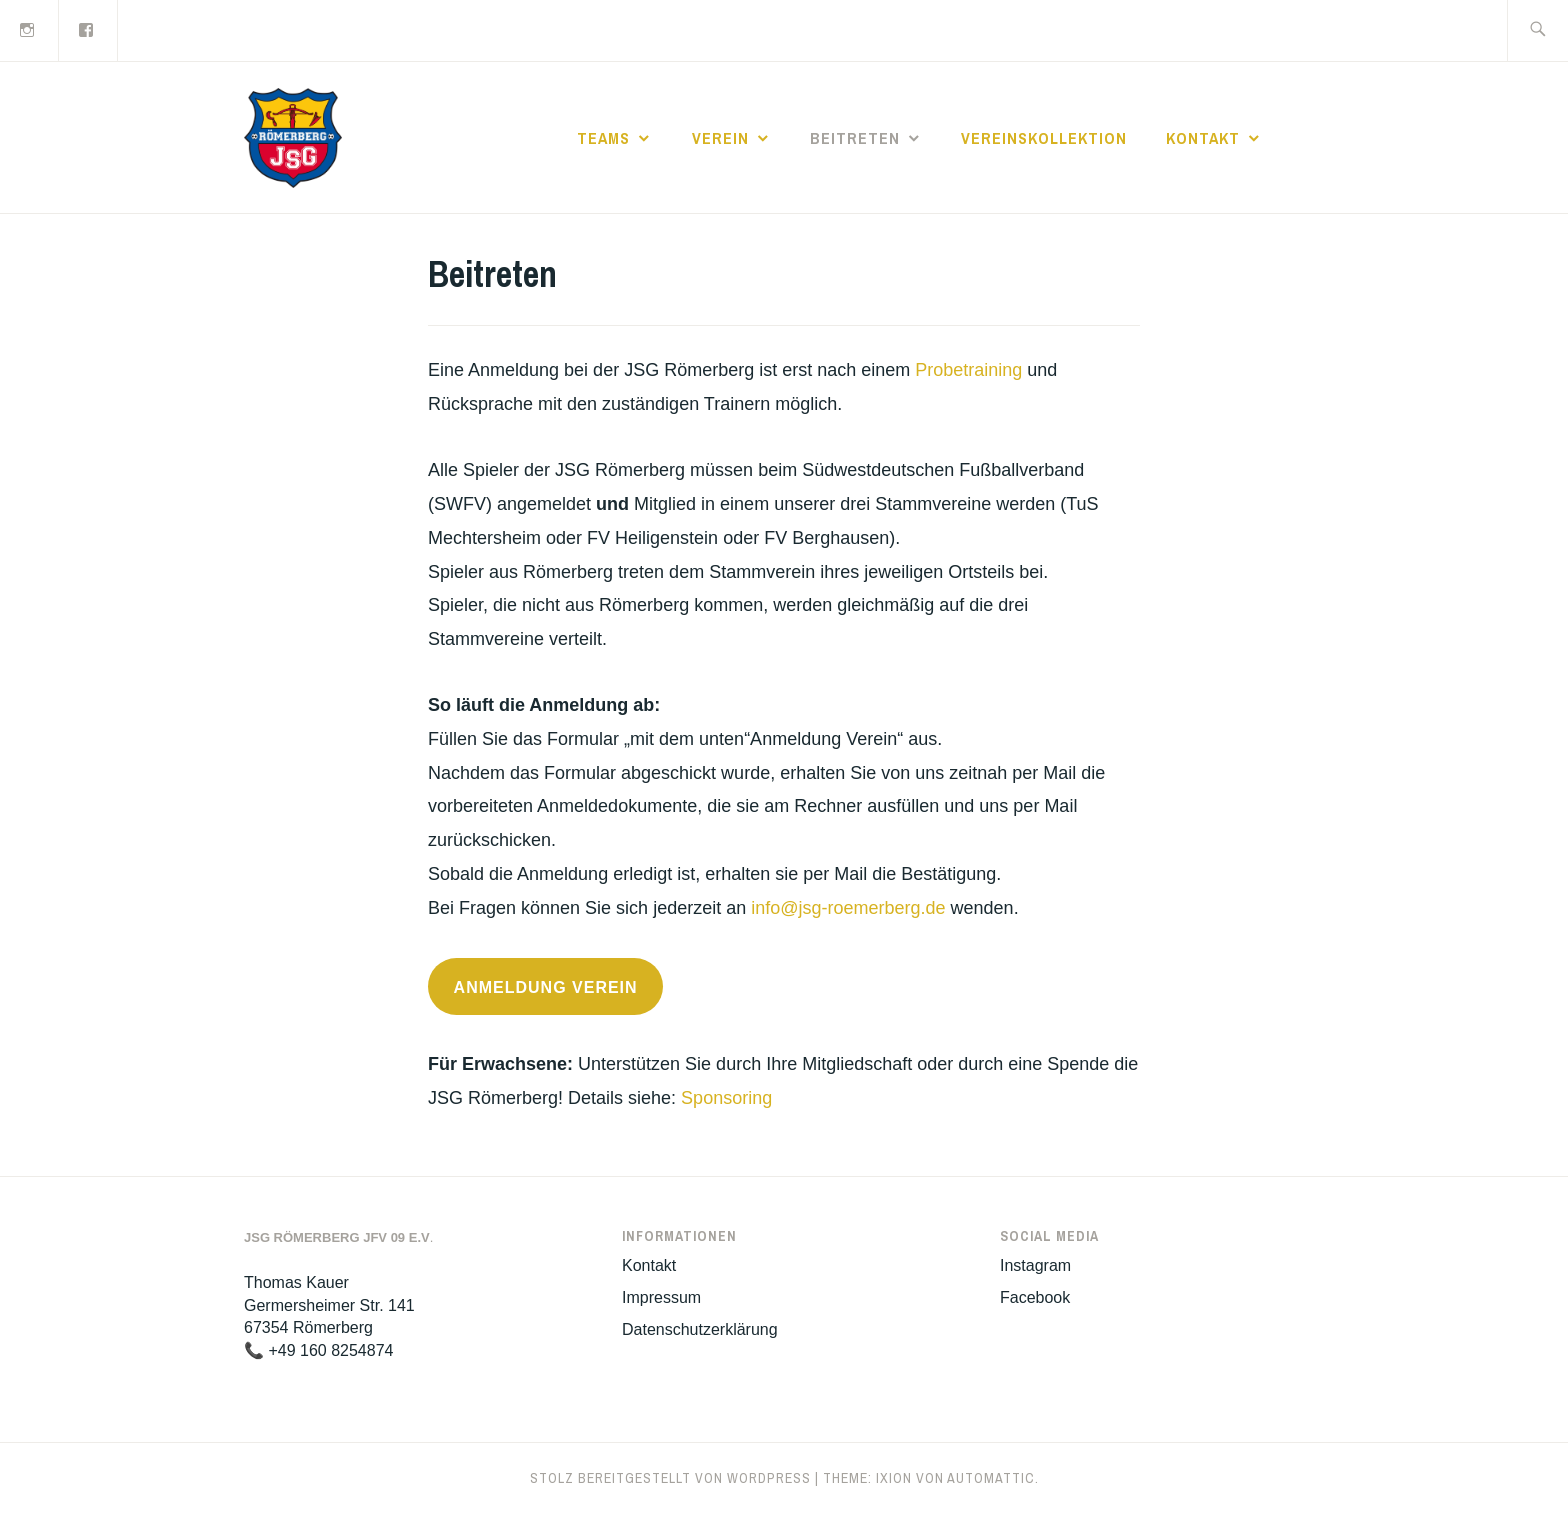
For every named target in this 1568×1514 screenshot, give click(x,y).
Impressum (661, 1297)
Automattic (991, 1478)
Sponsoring (726, 1098)
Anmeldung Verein (546, 987)
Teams (603, 138)
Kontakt (1203, 138)
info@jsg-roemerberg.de (848, 908)
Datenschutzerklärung (700, 1329)
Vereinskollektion (1044, 138)
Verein (720, 138)
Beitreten (855, 138)
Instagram (1035, 1265)
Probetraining (968, 370)
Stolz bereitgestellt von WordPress (670, 1478)
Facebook (1035, 1297)
